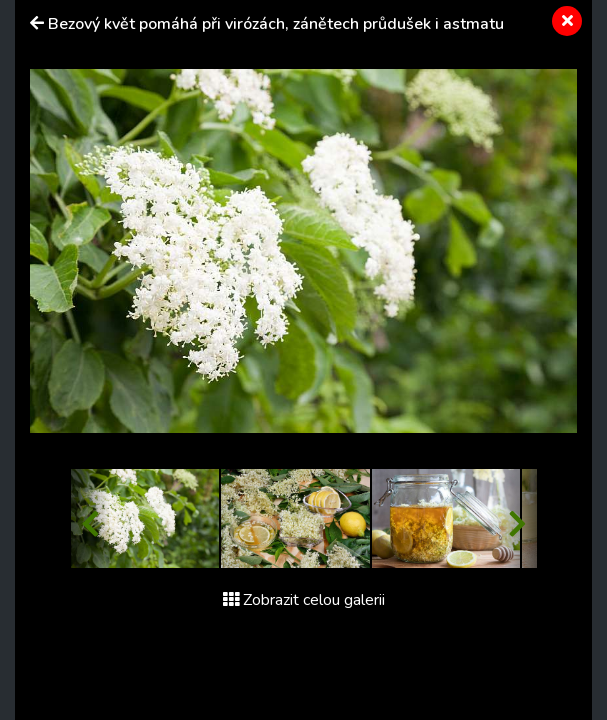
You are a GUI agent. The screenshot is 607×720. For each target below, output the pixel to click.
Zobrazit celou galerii (304, 600)
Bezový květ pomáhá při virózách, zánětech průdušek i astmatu (276, 24)
